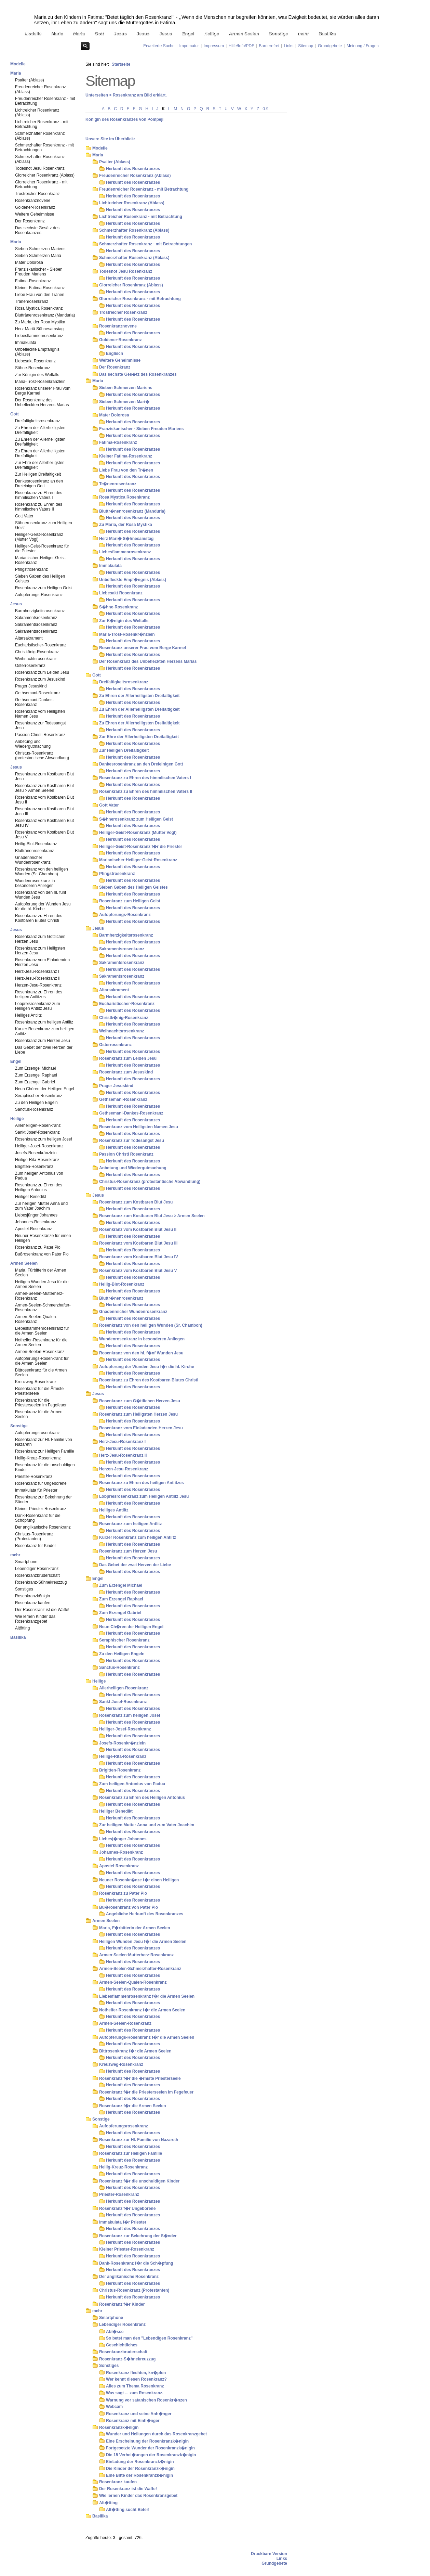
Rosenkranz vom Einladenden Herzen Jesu (42, 962)
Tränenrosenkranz (31, 301)
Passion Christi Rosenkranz (40, 734)
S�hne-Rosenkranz (118, 607)
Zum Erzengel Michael (35, 1068)
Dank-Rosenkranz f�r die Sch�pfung (136, 2263)
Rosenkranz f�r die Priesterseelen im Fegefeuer (146, 2092)
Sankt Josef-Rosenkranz (37, 1132)
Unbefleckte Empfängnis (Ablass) (37, 352)
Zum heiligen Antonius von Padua (39, 1176)
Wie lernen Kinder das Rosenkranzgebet (35, 1619)
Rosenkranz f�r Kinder (122, 2304)
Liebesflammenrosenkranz (39, 335)
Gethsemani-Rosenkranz (38, 693)
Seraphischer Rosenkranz (38, 1095)
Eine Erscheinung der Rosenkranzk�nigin (147, 2441)
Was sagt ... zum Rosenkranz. (134, 2393)
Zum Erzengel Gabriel (35, 1082)
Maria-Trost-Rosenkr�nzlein (127, 634)
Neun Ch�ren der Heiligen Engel (131, 1626)
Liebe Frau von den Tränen (39, 294)
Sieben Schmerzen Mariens (40, 248)
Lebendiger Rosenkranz (36, 1568)
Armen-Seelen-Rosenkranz (40, 1351)
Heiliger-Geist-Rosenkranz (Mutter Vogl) (39, 537)
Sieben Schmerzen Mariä (38, 255)
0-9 (265, 108)
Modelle (32, 33)
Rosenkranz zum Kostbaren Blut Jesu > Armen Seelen (44, 788)
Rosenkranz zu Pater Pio (38, 1247)
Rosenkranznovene (32, 200)
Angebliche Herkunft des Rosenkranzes (144, 1913)
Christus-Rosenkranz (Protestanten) (34, 1536)
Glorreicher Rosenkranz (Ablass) (45, 175)
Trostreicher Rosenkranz (37, 193)
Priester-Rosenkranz (33, 1476)
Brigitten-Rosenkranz (34, 1166)
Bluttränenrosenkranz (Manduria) (45, 315)
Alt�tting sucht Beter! (127, 2509)
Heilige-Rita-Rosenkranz (37, 1159)
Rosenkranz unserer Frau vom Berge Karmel (42, 391)
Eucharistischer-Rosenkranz (40, 645)
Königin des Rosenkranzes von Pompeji (124, 119)
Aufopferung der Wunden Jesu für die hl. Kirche (43, 906)
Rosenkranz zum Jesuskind (40, 679)
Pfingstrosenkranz (31, 569)
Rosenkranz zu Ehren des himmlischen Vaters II (38, 507)
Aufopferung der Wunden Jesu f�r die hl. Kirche (146, 1366)
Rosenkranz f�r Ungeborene (127, 2208)
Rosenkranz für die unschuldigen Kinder (45, 1467)
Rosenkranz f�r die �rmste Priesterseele (140, 2078)
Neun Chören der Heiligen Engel (44, 1088)
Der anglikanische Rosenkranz (43, 1527)
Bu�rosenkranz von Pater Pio (128, 1907)
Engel (188, 33)
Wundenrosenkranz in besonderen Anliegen (35, 883)
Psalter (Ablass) (29, 80)
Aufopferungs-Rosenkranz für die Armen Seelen (42, 1361)
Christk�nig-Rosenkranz (123, 1017)
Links (288, 45)
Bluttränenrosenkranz (34, 850)
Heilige (211, 33)
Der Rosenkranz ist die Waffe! (42, 1609)
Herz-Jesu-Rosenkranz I (37, 971)
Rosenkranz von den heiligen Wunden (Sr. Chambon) (41, 871)
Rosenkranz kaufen (32, 1602)
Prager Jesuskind (31, 686)
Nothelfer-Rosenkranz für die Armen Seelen (41, 1342)
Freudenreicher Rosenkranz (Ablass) (40, 89)
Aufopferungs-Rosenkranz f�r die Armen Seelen (146, 2037)
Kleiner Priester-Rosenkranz (40, 1508)
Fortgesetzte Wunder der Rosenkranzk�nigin (150, 2448)
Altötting (22, 1628)
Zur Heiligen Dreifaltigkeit (38, 474)
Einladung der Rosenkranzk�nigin (140, 2461)
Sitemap (305, 45)
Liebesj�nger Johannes (123, 1839)
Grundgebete (330, 45)
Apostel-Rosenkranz (33, 1228)
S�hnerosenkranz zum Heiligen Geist (136, 819)
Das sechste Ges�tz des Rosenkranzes (138, 374)
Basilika (326, 33)
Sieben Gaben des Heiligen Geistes (40, 578)
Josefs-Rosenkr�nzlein (122, 1743)
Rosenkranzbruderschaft (37, 1575)
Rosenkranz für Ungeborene (41, 1483)
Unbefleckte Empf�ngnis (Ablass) (132, 579)
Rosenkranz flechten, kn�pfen (136, 2372)
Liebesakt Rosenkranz (35, 361)
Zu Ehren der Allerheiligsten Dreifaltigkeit (40, 430)
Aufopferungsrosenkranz (37, 1432)
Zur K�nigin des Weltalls (123, 620)
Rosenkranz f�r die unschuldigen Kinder (139, 2181)
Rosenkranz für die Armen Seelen (39, 1414)
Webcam (114, 2406)
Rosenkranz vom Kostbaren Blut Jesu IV (44, 823)
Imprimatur (189, 45)
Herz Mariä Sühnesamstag (39, 328)
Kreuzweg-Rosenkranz (35, 1381)
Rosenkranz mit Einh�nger (133, 2420)
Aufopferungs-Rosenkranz (39, 594)
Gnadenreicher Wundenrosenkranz (33, 860)
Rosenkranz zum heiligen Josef (43, 1139)
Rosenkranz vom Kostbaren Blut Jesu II (44, 799)
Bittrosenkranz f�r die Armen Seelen (135, 2051)
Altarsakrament (29, 638)
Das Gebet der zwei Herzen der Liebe (43, 1050)
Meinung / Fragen (363, 45)
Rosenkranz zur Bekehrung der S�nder (138, 2235)
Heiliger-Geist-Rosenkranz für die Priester (42, 548)
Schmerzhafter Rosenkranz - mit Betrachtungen (44, 147)
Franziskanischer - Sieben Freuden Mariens (39, 271)
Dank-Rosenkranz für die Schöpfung (38, 1518)
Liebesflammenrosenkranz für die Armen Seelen (42, 1331)
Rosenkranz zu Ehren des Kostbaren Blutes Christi (38, 918)
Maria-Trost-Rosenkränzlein (40, 381)
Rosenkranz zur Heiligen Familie (44, 1451)
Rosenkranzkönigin (32, 1596)
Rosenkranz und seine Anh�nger (139, 2413)
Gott (99, 33)
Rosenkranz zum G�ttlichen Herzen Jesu (139, 1401)
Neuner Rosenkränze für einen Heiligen (43, 1238)
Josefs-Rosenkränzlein (35, 1152)
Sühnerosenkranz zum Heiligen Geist (43, 525)
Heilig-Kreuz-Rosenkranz (38, 1458)
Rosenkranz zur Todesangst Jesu (40, 725)
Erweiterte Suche (158, 45)
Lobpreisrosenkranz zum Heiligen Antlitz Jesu (37, 1006)
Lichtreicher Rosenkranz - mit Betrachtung (41, 124)
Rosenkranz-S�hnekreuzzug (127, 2359)
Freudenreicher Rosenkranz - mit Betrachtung (45, 101)
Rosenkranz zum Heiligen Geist (43, 587)
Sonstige (277, 33)
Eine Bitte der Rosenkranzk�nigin (139, 2475)
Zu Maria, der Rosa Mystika (40, 322)
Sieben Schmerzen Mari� (124, 401)
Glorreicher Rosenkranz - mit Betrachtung (41, 184)
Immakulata (25, 342)
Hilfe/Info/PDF (241, 45)
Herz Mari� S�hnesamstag (126, 538)
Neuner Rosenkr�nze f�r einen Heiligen (139, 1880)
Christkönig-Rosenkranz (37, 651)
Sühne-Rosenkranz (32, 367)
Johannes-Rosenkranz (35, 1222)
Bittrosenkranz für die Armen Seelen (41, 1372)
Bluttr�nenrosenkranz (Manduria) (132, 511)
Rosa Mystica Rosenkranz (39, 308)
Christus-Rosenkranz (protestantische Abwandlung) (42, 755)
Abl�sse (114, 2331)
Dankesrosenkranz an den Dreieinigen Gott (39, 483)
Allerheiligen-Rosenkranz (38, 1125)
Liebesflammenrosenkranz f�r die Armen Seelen (146, 1996)
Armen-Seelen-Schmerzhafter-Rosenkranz (43, 1307)
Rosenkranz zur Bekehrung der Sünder (43, 1499)
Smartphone (26, 1561)
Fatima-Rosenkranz (33, 281)
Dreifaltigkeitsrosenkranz (37, 420)
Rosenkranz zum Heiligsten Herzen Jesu (40, 950)
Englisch (114, 353)
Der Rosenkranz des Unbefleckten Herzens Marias (42, 402)
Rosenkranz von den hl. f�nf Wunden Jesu (141, 1353)
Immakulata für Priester (36, 1490)
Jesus (119, 33)
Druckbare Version (269, 2553)
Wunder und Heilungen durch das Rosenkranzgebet (156, 2434)
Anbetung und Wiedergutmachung (33, 744)
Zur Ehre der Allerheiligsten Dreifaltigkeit (40, 465)
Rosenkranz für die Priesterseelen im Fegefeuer (41, 1402)
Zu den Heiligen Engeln (36, 1102)
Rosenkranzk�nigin (118, 2427)
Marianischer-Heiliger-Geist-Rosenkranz (40, 560)
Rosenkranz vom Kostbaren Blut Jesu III (44, 811)
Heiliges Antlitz (28, 1015)
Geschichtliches (121, 2345)
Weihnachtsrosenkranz (36, 658)
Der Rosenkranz (30, 221)
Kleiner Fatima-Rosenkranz (40, 287)
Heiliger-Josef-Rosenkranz (39, 1146)
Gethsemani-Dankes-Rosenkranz (34, 702)
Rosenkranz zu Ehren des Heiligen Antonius (38, 1187)
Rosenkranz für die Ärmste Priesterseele (39, 1391)
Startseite (121, 64)
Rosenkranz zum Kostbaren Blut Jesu (44, 776)
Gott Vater (24, 516)
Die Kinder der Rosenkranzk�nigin (140, 2468)
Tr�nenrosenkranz (117, 483)
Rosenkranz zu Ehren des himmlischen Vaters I (38, 495)
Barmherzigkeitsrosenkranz (40, 610)
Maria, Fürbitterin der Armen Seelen (40, 1272)
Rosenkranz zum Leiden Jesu (42, 672)
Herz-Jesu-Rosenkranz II (38, 978)
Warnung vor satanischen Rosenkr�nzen (146, 2400)
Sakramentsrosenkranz (36, 617)
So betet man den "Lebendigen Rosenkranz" (149, 2338)
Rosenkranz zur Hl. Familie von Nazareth (43, 1442)
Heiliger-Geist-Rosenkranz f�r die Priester (140, 846)
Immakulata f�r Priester (122, 2222)
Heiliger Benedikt (30, 1196)
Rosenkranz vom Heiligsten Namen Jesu (40, 714)
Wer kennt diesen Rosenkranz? (136, 2379)
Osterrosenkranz (30, 665)
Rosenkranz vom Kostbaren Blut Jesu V (44, 834)
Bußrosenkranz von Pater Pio (42, 1254)
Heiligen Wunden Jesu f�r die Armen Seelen (142, 1941)
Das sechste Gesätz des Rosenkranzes (37, 230)
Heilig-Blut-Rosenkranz (36, 843)
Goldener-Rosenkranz (35, 207)
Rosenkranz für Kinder (35, 1545)
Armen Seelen (243, 33)
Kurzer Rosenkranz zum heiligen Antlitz (44, 1031)
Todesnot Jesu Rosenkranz (40, 168)
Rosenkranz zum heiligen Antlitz (44, 1022)
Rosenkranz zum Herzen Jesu (42, 1040)
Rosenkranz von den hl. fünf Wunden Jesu (40, 895)
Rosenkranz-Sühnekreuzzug (41, 1582)
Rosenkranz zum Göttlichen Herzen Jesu (40, 939)
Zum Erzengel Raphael (36, 1075)
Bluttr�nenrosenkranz (121, 1298)
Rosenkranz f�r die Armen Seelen (132, 2105)
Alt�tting (108, 2502)
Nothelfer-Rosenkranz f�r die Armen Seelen (142, 2010)
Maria (57, 33)
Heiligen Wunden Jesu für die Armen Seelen (42, 1284)
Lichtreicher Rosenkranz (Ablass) (37, 112)
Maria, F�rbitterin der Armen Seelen (134, 1927)
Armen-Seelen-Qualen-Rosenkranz (36, 1319)
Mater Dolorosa (29, 262)
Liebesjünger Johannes (36, 1215)
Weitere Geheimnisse (34, 214)
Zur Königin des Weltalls (37, 374)
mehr (302, 33)
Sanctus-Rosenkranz (34, 1109)
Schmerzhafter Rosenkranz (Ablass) (40, 136)
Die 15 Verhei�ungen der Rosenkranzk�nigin (151, 2454)
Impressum (214, 45)
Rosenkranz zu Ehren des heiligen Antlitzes (38, 994)
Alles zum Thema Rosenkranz (135, 2386)
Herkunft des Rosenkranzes (133, 168)
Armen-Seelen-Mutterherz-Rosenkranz (39, 1296)
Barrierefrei (269, 45)
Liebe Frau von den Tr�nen (126, 470)
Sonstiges (24, 1589)
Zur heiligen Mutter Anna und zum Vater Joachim (41, 1206)
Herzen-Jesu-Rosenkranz (38, 985)
